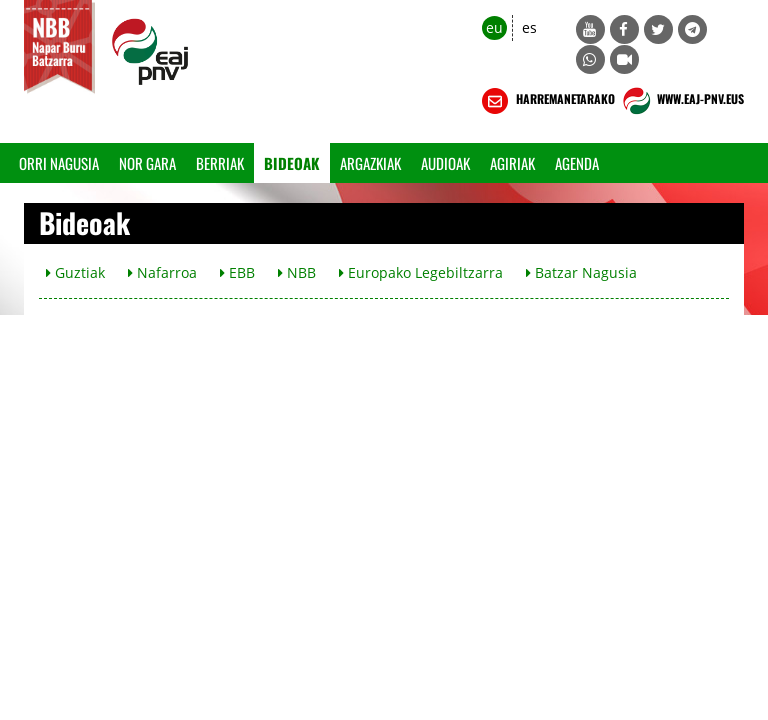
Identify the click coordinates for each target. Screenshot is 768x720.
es (529, 27)
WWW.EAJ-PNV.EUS (681, 101)
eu (494, 27)
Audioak (445, 163)
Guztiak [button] (75, 272)
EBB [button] (237, 272)
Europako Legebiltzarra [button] (421, 272)
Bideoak (292, 163)
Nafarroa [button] (162, 272)
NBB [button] (297, 272)
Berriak (220, 163)
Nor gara (147, 163)
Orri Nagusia (59, 163)
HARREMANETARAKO (546, 101)
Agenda (577, 163)
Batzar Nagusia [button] (581, 272)
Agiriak (512, 163)
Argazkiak (370, 163)
